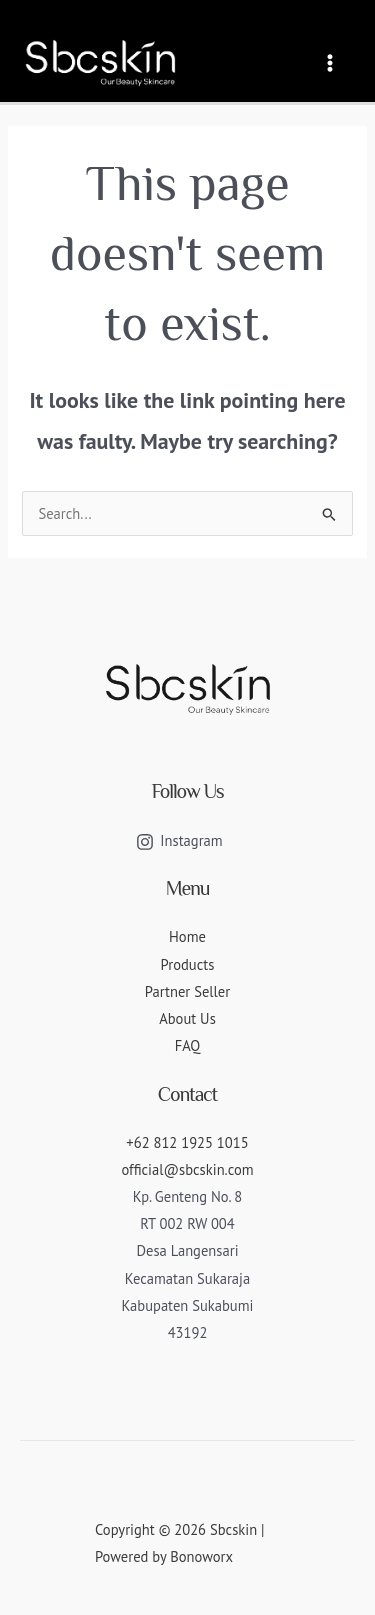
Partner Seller (187, 991)
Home (187, 936)
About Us (187, 1018)
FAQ (188, 1045)
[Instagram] (179, 842)
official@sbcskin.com (187, 1169)
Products (188, 964)
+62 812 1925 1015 (187, 1142)
